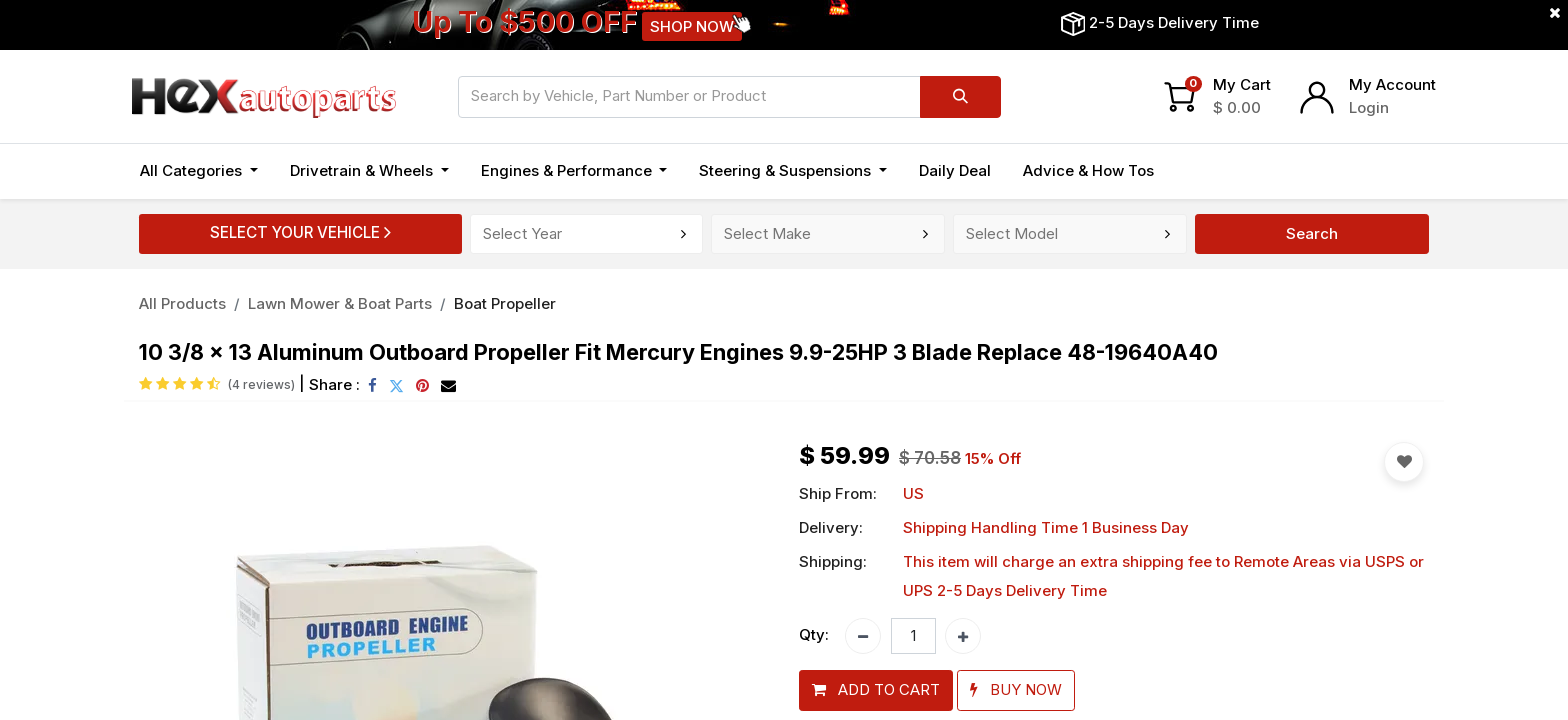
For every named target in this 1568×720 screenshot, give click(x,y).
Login (1369, 107)
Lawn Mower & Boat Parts (340, 303)
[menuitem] (955, 171)
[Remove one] (863, 636)
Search (1312, 233)
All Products (182, 303)
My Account (1392, 84)
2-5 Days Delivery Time (1174, 22)
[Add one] (963, 636)
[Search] (960, 97)
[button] (876, 690)
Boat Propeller (505, 303)
